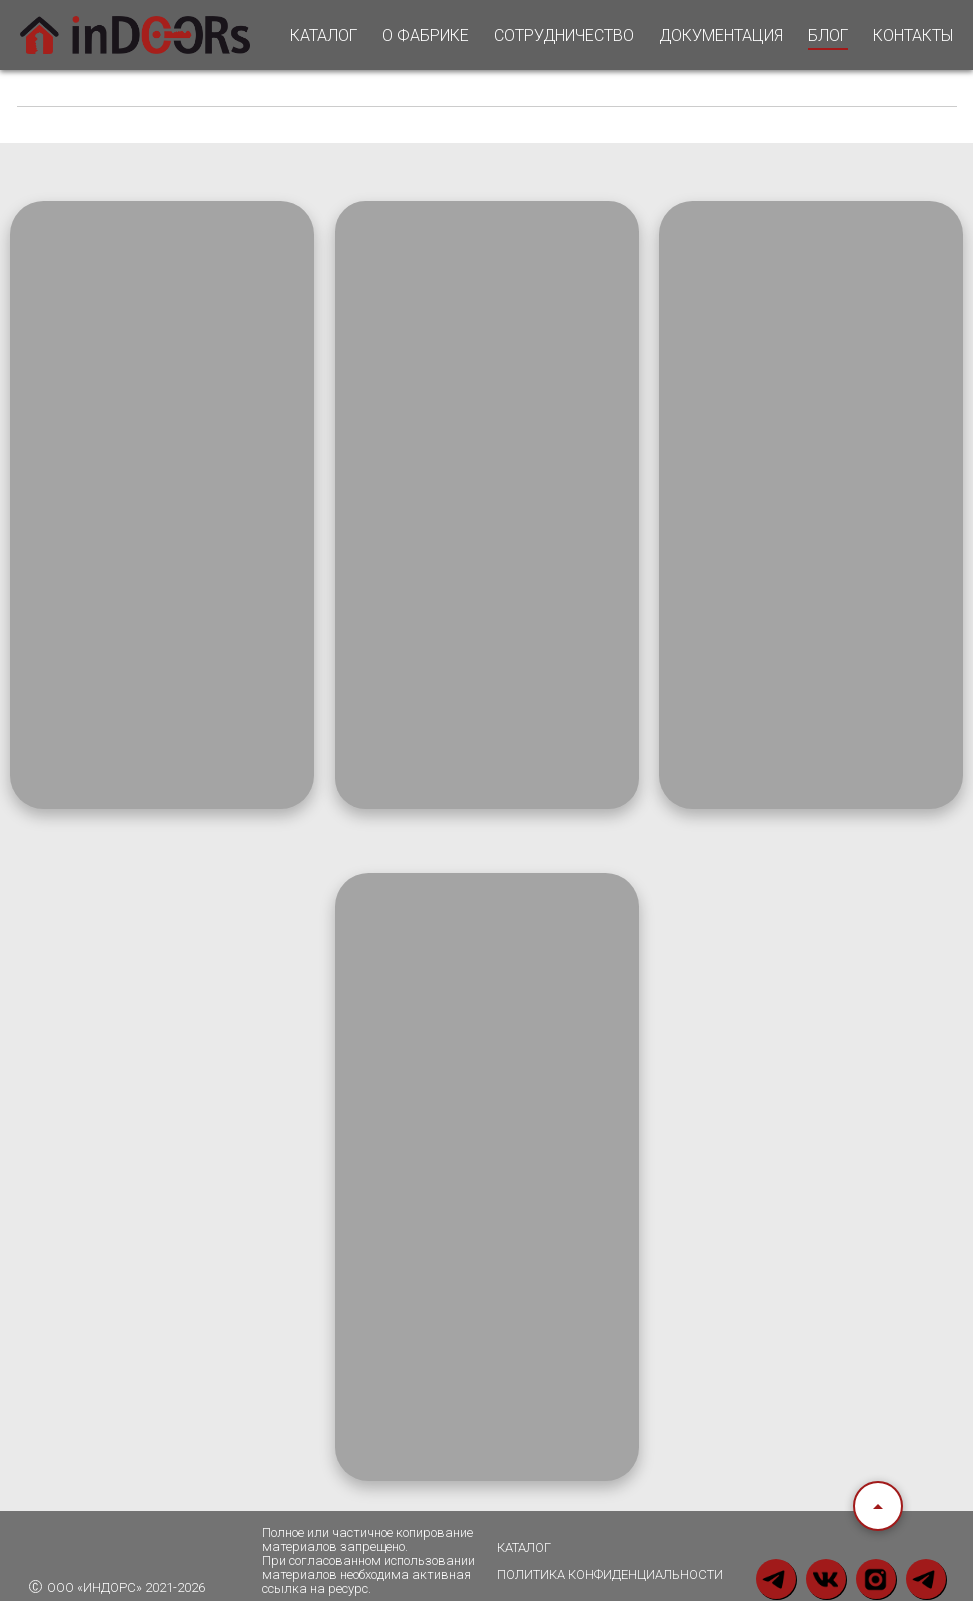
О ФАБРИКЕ (425, 35)
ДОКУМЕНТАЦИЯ (721, 35)
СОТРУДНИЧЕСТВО (564, 35)
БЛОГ (828, 35)
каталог (524, 1547)
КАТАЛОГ (323, 35)
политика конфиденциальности (610, 1574)
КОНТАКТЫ (913, 35)
